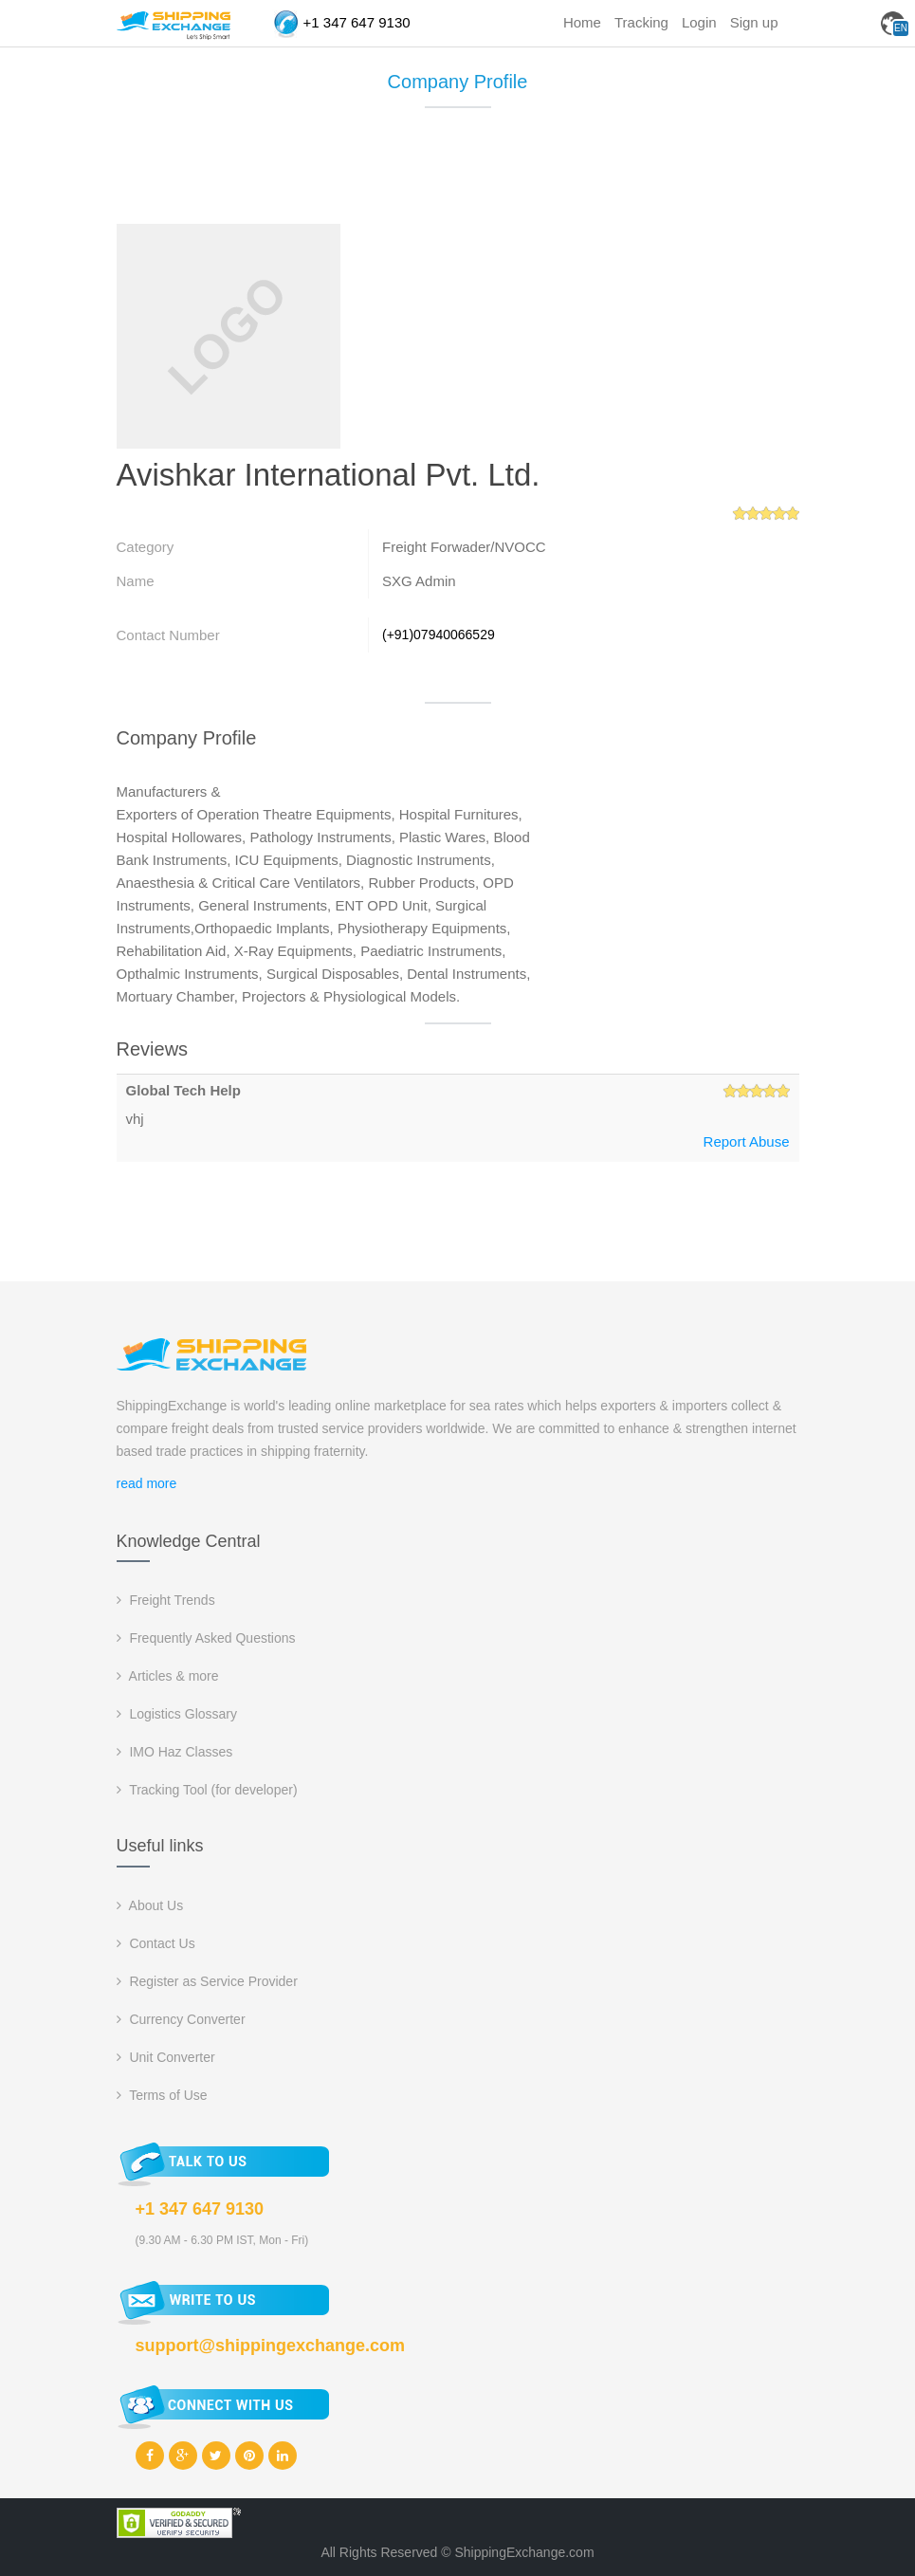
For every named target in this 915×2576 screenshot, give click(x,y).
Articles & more (168, 1676)
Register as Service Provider (207, 1981)
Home (582, 22)
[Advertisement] (462, 174)
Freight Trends (166, 1600)
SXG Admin (419, 581)
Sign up (754, 22)
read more (147, 1483)
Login (699, 22)
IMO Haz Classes (175, 1751)
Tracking (641, 22)
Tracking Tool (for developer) (207, 1789)
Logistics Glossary (177, 1713)
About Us (150, 1905)
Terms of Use (162, 2095)
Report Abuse (747, 1141)
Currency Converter (181, 2019)
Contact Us (156, 1943)
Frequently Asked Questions (206, 1638)
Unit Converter (166, 2057)
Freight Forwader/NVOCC (464, 547)
